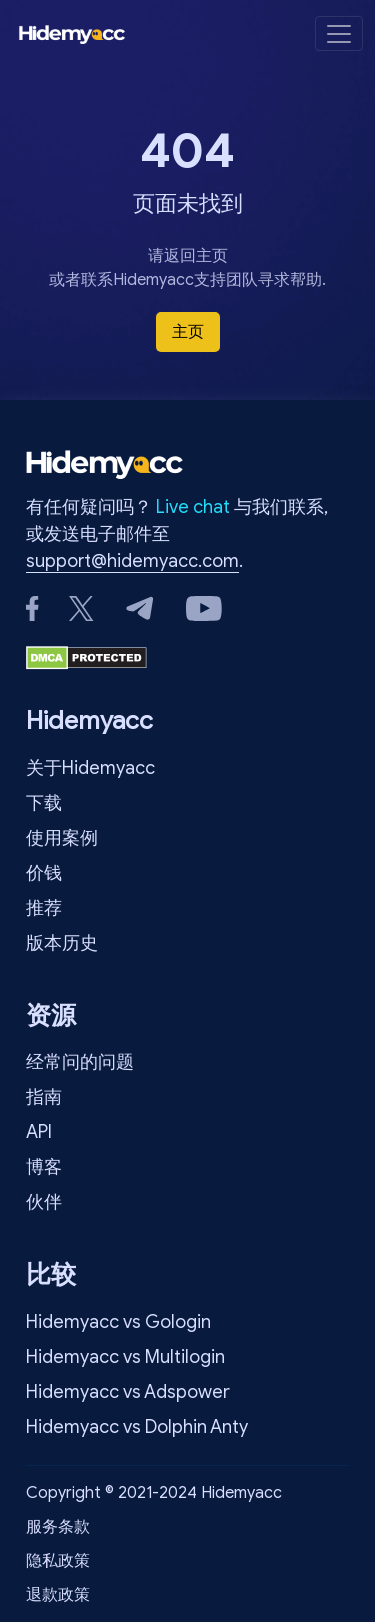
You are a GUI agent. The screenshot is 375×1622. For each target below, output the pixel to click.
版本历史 (62, 943)
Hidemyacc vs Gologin (118, 1322)
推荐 (44, 908)
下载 (44, 803)
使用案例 (62, 838)
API (39, 1132)
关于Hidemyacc (90, 768)
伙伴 (44, 1202)
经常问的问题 (80, 1062)
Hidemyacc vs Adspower (128, 1392)
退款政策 (58, 1595)
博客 (44, 1167)
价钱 (44, 873)
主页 (188, 332)
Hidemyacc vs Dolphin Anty (137, 1427)
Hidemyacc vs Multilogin (125, 1357)
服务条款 (58, 1527)
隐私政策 (58, 1561)
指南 (44, 1097)
